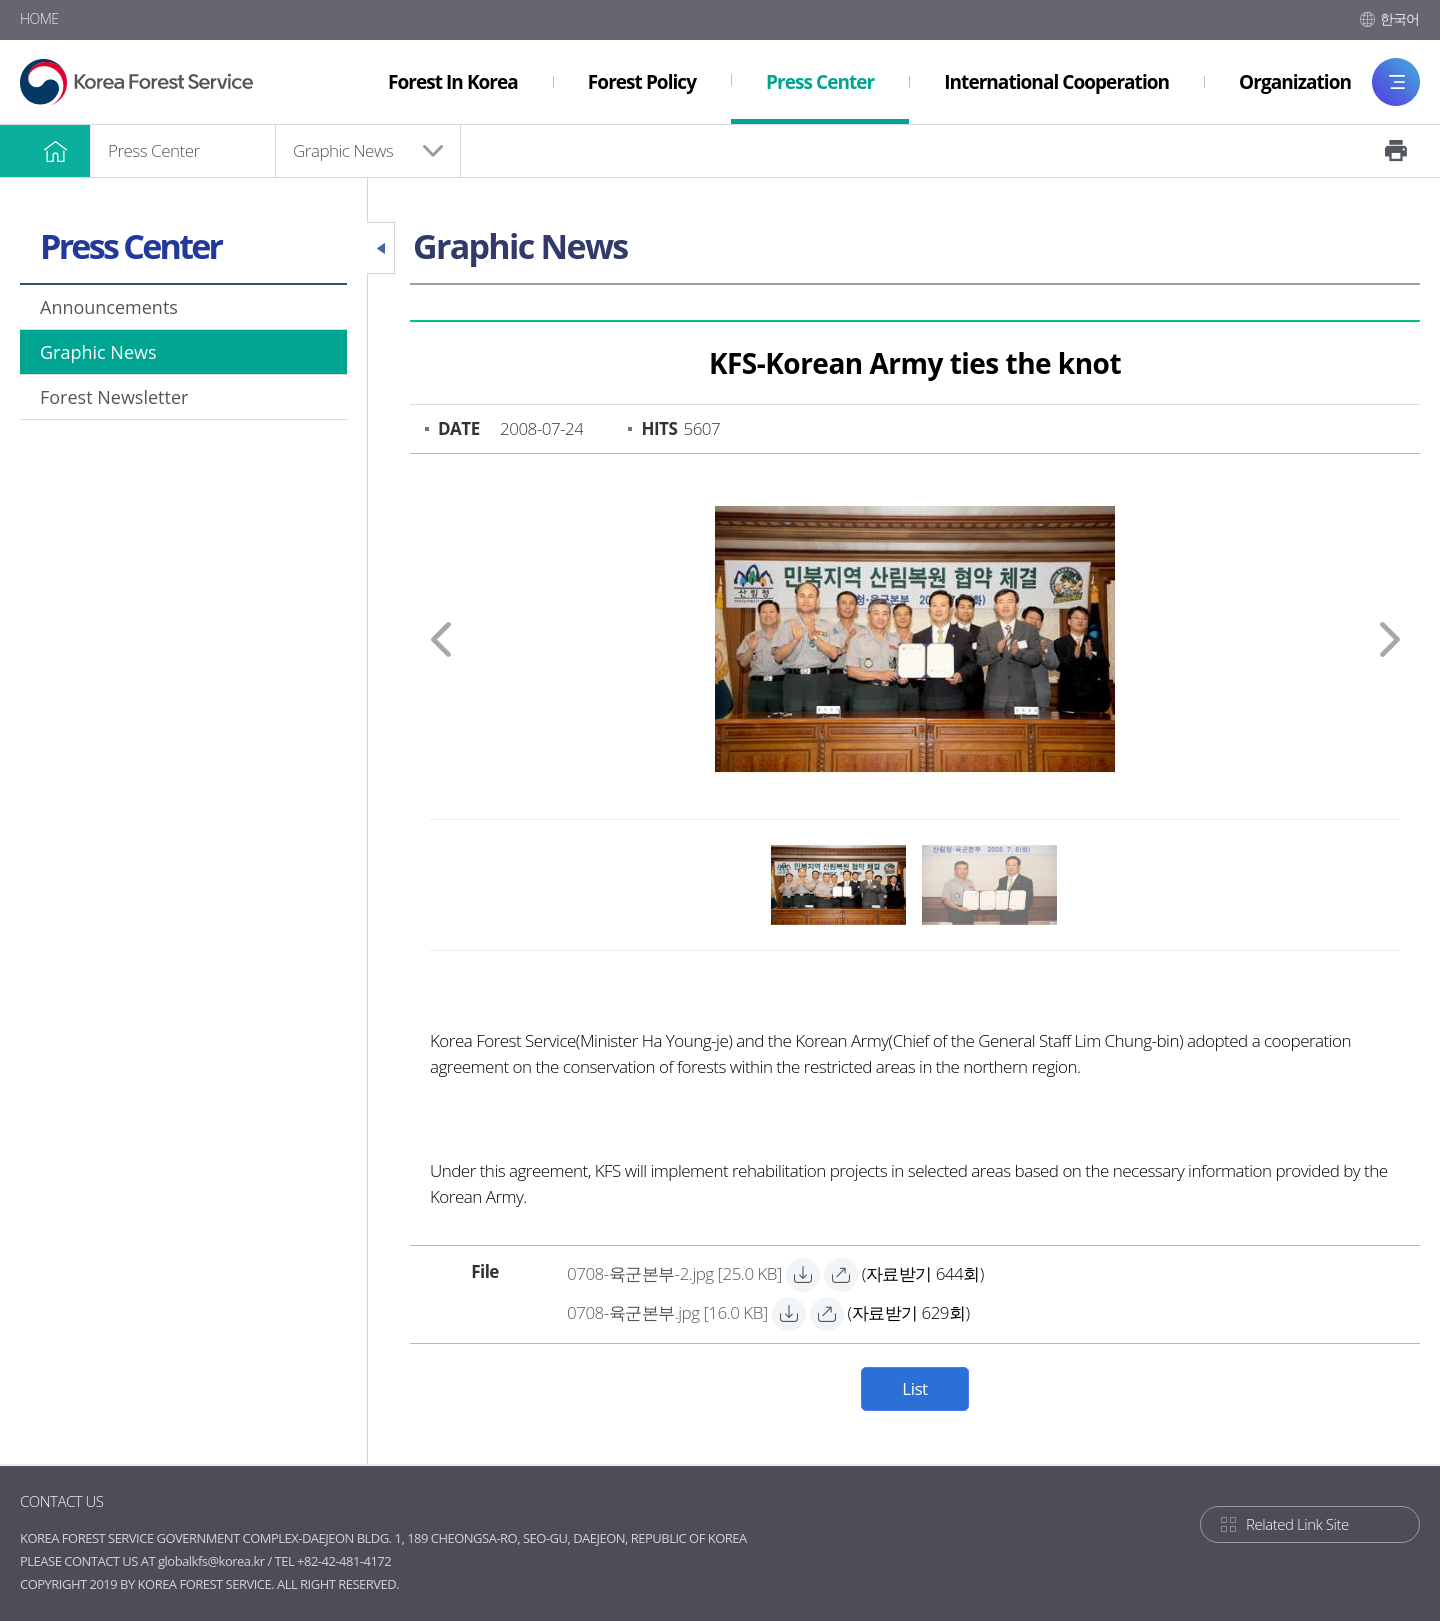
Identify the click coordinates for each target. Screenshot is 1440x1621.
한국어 (1400, 18)
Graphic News (343, 150)
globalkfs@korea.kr (211, 1561)
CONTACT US (61, 1501)
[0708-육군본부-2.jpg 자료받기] (674, 1275)
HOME (39, 18)
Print (1396, 151)
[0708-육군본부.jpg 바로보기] (827, 1314)
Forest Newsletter (114, 397)
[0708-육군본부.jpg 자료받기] (667, 1314)
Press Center (154, 150)
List (914, 1388)
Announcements (109, 307)
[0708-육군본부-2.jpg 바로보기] (841, 1275)
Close (381, 248)
